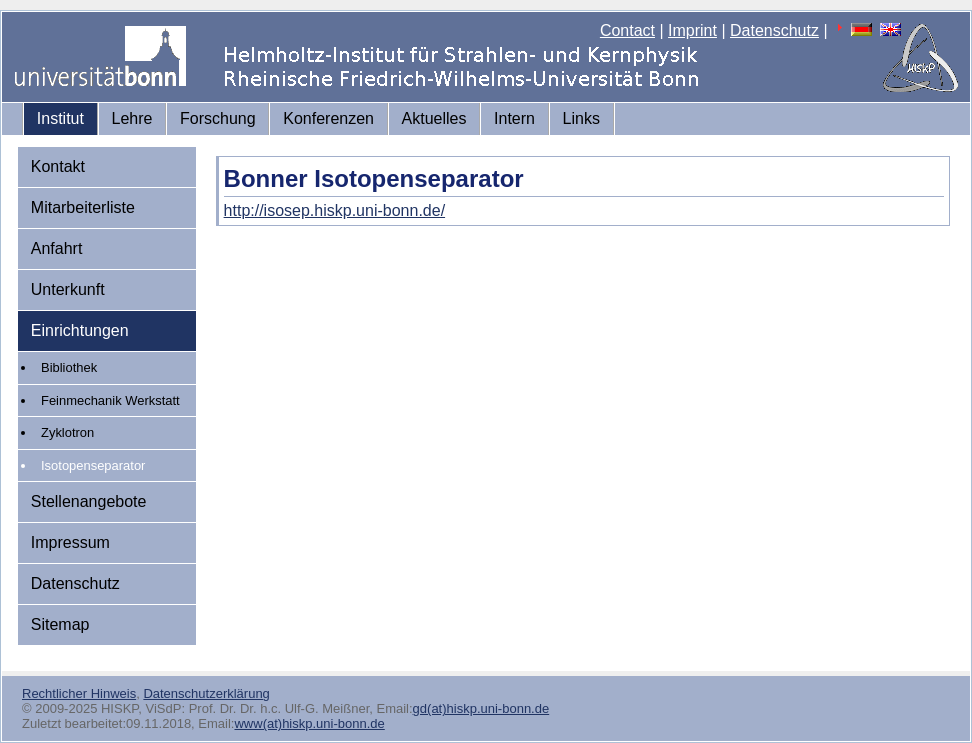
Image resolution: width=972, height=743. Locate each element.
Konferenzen (328, 118)
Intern (514, 118)
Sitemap (60, 624)
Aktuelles (434, 118)
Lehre (132, 118)
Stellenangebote (89, 501)
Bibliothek (69, 367)
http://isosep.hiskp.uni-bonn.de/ (334, 210)
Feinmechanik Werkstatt (110, 400)
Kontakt (58, 166)
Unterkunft (68, 289)
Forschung (218, 118)
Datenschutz (774, 30)
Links (581, 118)
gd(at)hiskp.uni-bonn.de (481, 708)
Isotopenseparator (93, 465)
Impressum (70, 542)
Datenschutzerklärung (206, 693)
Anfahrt (57, 248)
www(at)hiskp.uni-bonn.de (309, 723)
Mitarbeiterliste (83, 207)
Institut (60, 118)
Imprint (692, 30)
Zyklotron (67, 432)
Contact (627, 30)
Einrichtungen (80, 330)
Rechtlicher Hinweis (79, 693)
